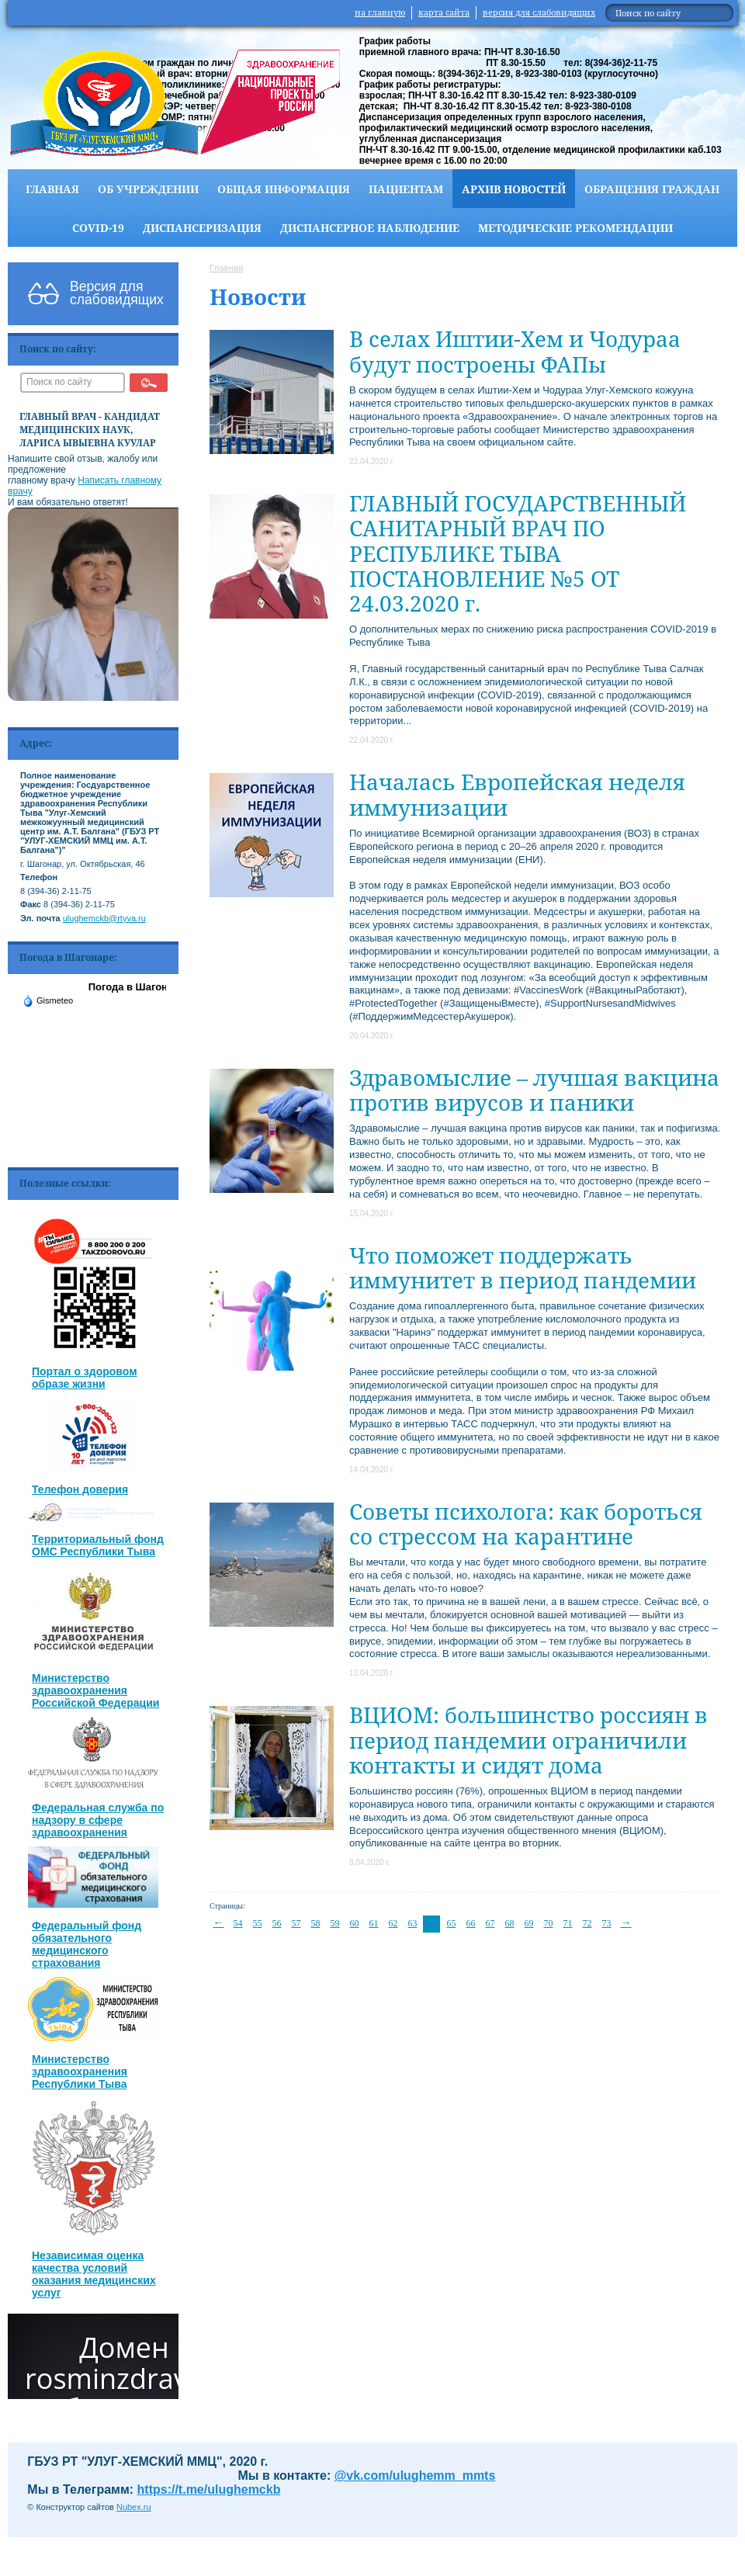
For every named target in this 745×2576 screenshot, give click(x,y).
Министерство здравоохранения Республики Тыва (79, 2071)
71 (568, 1923)
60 (354, 1923)
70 (548, 1923)
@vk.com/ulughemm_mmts (415, 2475)
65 (451, 1923)
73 (607, 1923)
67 (490, 1923)
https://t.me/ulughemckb (209, 2489)
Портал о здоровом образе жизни (84, 1377)
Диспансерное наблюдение (369, 227)
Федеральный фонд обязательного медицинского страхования (86, 1944)
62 (393, 1923)
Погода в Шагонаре (136, 987)
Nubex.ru (133, 2507)
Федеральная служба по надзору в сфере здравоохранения (98, 1820)
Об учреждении (148, 189)
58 (316, 1923)
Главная (52, 189)
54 (238, 1923)
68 (510, 1923)
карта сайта (444, 12)
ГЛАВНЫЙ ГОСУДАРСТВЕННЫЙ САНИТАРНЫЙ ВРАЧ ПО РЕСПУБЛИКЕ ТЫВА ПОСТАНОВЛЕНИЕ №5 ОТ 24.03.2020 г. (517, 553)
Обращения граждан (651, 189)
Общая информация (283, 189)
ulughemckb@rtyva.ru (104, 918)
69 (529, 1923)
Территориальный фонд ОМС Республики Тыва (98, 1545)
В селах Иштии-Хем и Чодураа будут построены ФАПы (515, 351)
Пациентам (406, 189)
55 (257, 1923)
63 (413, 1923)
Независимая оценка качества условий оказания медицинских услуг (94, 2274)
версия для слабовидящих (539, 12)
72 (587, 1923)
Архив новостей (514, 189)
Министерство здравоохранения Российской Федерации (95, 1690)
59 (335, 1923)
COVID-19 (98, 227)
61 (374, 1923)
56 (277, 1923)
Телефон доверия (80, 1489)
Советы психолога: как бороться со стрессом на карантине (525, 1523)
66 (471, 1923)
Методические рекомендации (575, 227)
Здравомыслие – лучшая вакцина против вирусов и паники (534, 1090)
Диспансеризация (202, 227)
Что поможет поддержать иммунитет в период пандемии (522, 1267)
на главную (380, 12)
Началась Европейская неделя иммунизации (517, 794)
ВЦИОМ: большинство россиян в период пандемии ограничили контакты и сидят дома (528, 1739)
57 (296, 1923)
